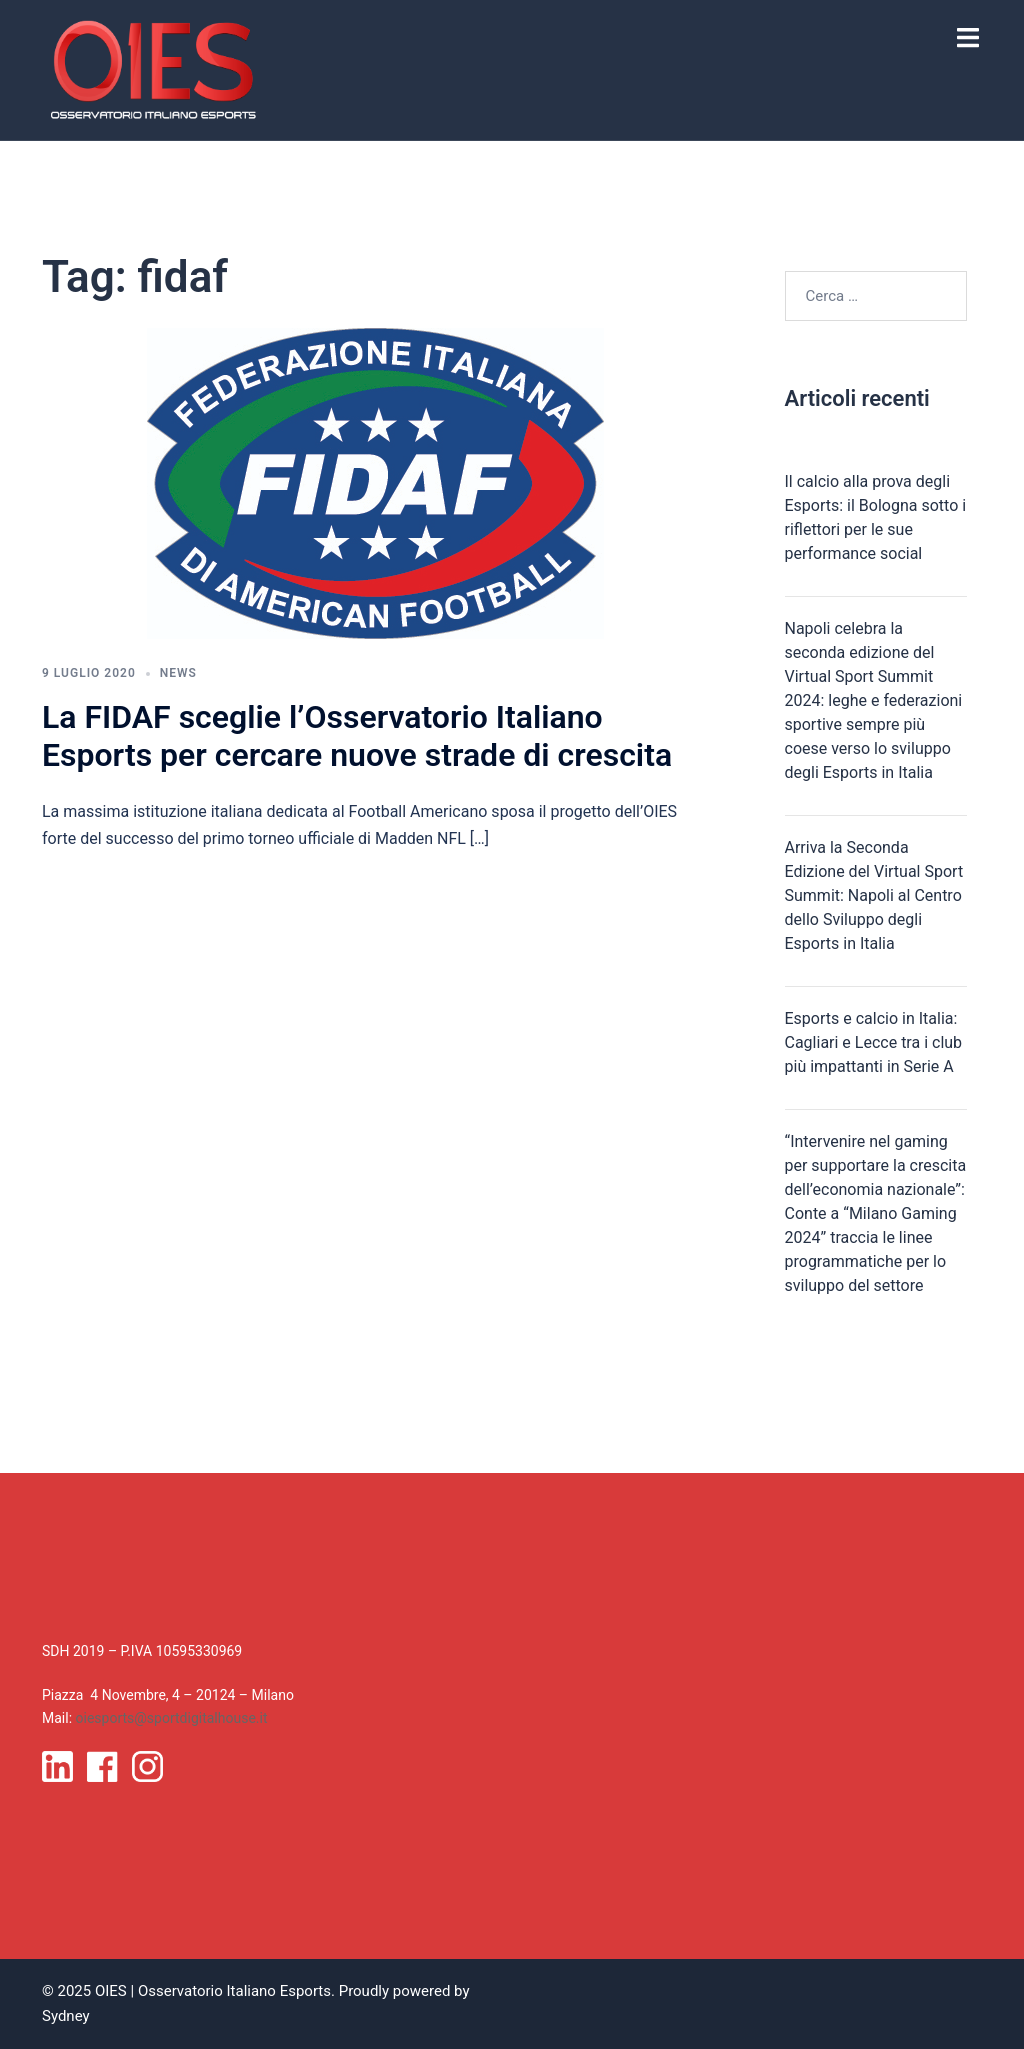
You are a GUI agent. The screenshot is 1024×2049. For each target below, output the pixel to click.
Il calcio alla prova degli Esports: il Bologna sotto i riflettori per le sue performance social (876, 517)
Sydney (66, 2016)
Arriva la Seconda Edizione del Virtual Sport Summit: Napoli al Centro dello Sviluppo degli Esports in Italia (874, 895)
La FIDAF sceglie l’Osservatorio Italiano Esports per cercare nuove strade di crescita (357, 736)
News (178, 673)
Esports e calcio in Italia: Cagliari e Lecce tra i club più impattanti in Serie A (874, 1042)
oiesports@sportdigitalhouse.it (172, 1718)
